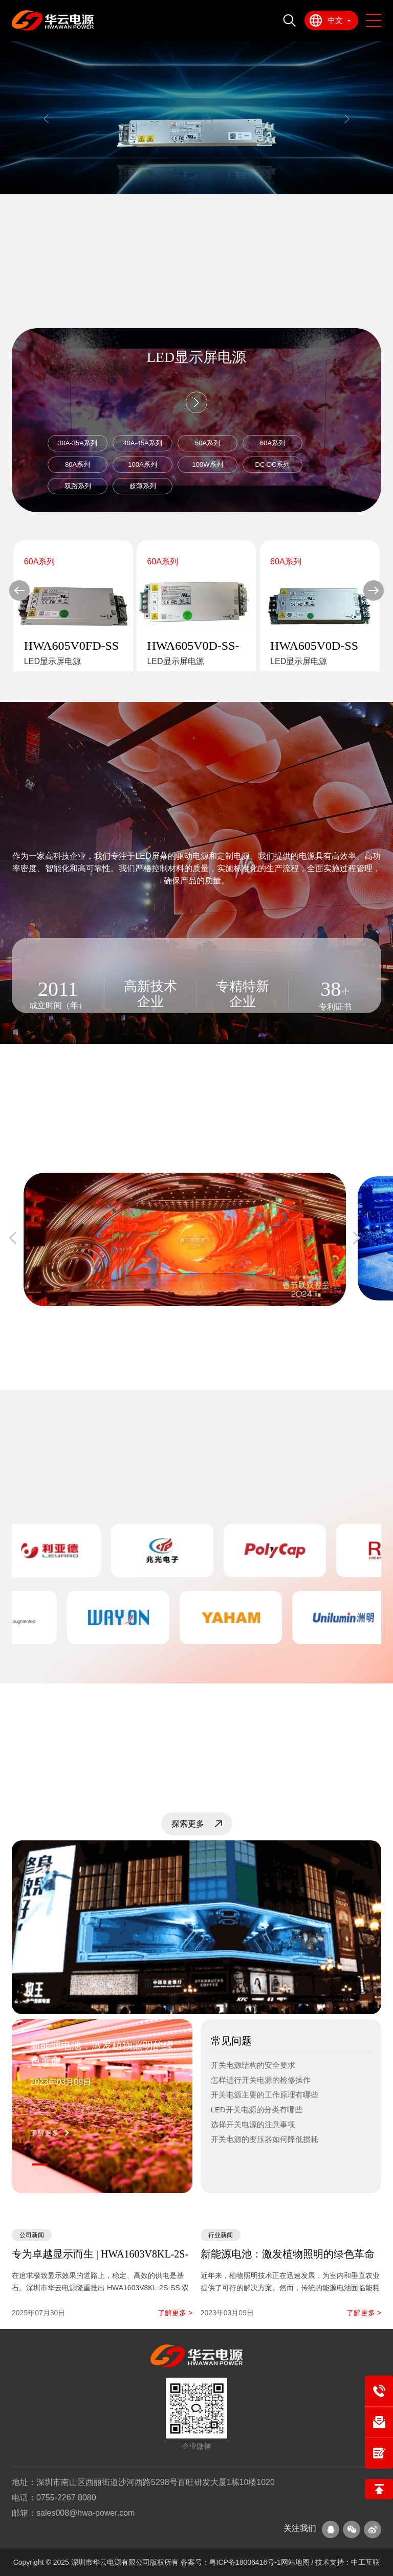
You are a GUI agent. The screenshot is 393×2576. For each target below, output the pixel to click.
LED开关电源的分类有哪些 (256, 2109)
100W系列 (207, 464)
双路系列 (77, 486)
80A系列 (77, 464)
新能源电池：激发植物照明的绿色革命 (101, 2053)
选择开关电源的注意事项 (253, 2124)
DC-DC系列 (272, 464)
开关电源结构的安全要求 (253, 2065)
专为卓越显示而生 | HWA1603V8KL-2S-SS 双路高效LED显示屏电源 (100, 2255)
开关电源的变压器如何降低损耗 (264, 2139)
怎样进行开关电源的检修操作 (261, 2080)
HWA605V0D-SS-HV (193, 646)
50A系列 (207, 443)
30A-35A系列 (77, 443)
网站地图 (296, 2562)
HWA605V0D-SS (314, 645)
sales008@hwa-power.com (85, 2513)
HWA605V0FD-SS (71, 645)
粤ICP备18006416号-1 (245, 2562)
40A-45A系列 (142, 443)
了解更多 (44, 2133)
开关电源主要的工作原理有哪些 (264, 2094)
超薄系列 (142, 486)
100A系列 (142, 464)
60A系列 (272, 443)
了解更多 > (175, 2313)
